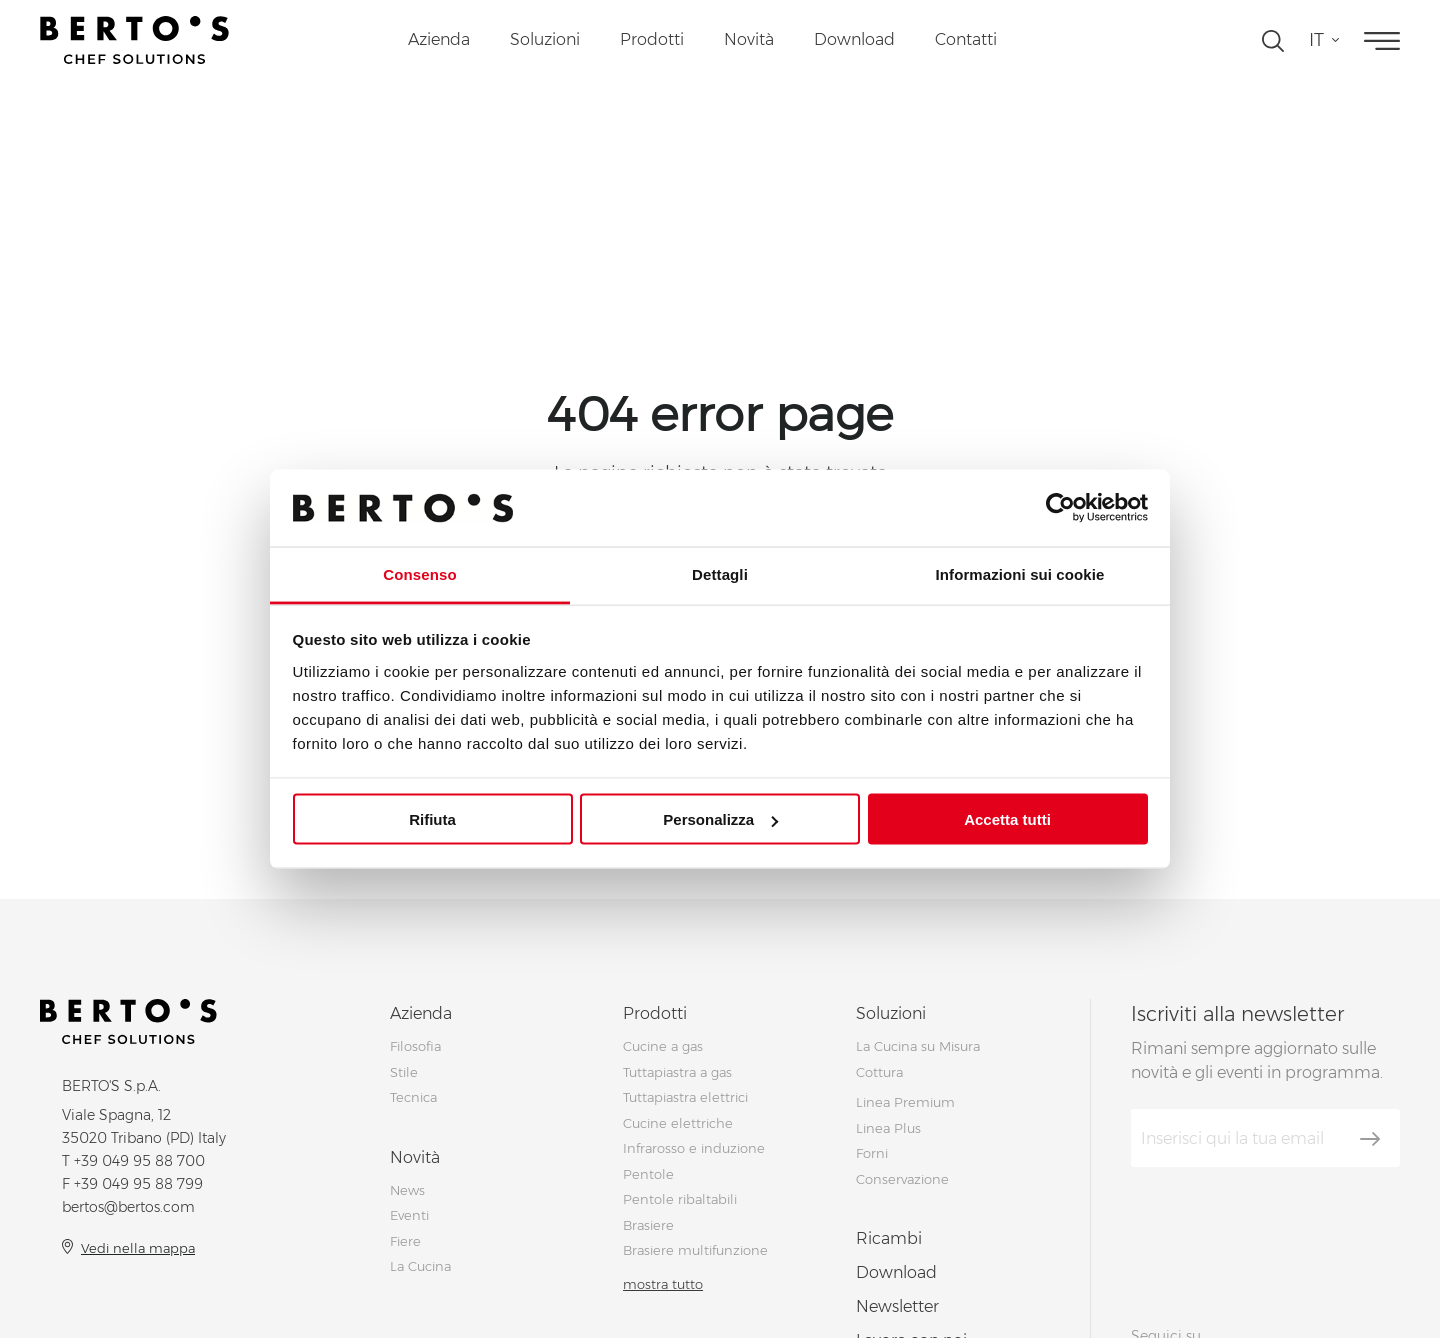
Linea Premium (905, 1102)
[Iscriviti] (1370, 1139)
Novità (749, 39)
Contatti (966, 39)
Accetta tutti (1007, 819)
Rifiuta (432, 819)
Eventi (409, 1215)
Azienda (439, 39)
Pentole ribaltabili (680, 1199)
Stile (404, 1072)
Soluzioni (545, 39)
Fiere (405, 1241)
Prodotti (652, 39)
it (1316, 40)
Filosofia (415, 1046)
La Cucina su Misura (918, 1046)
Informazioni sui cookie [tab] (1020, 573)
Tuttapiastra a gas (677, 1072)
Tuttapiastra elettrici (685, 1097)
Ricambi (889, 1238)
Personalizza (720, 819)
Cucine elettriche (678, 1123)
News (407, 1190)
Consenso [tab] (419, 573)
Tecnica (413, 1097)
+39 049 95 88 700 (139, 1161)
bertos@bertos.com (128, 1207)
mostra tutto (663, 1284)
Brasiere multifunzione (695, 1250)
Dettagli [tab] (720, 573)
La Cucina (420, 1266)
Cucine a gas (663, 1046)
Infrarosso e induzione (694, 1148)
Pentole (648, 1174)
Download (854, 39)
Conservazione (902, 1179)
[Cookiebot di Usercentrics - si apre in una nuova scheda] (1060, 508)
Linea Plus (888, 1128)
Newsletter (897, 1306)
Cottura (879, 1072)
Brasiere (648, 1225)
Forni (872, 1153)
